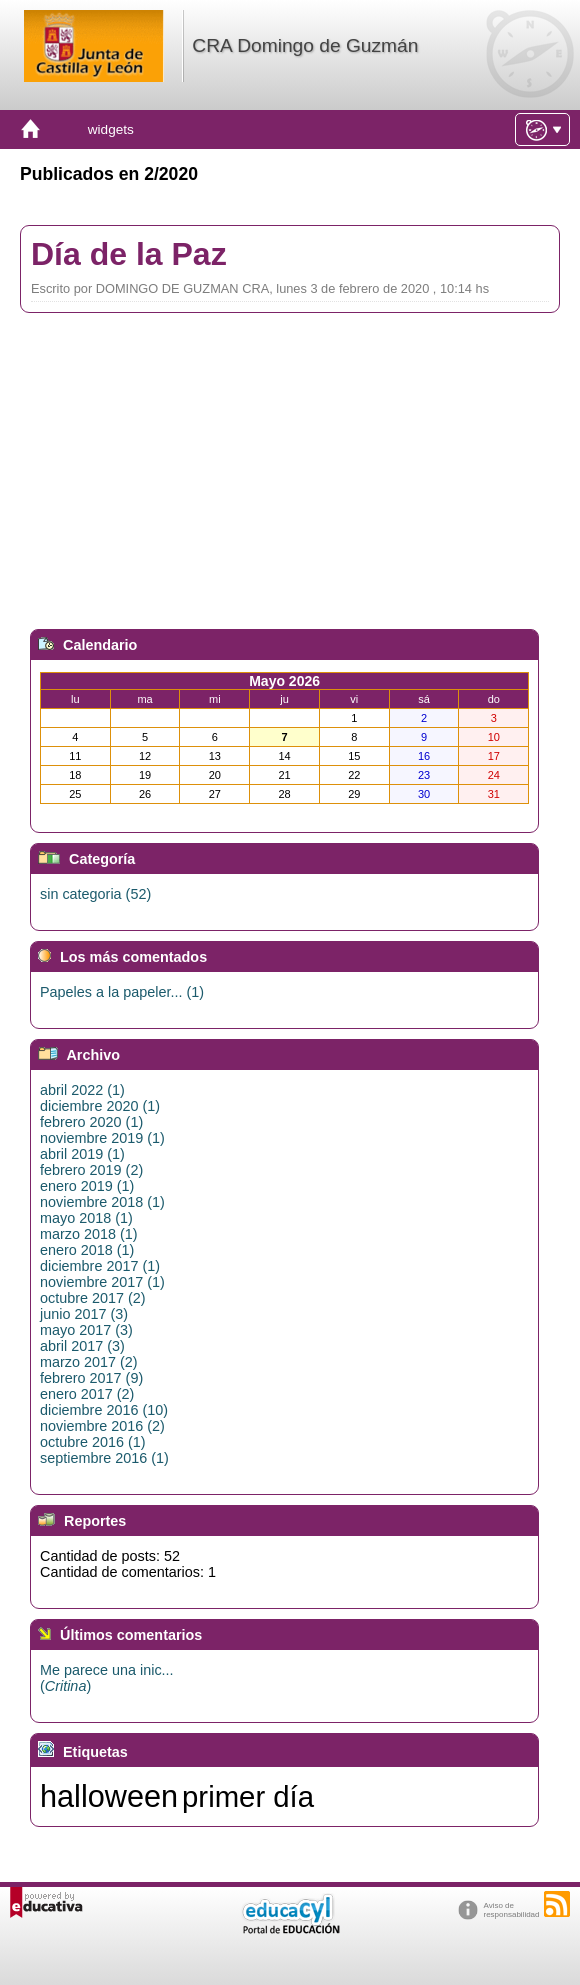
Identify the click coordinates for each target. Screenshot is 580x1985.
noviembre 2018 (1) (102, 1202)
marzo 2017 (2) (89, 1362)
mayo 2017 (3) (86, 1330)
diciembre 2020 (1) (100, 1106)
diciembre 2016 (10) (104, 1410)
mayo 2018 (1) (86, 1218)
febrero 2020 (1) (91, 1122)
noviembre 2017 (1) (102, 1282)
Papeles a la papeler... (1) (122, 992)
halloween (109, 1796)
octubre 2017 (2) (93, 1298)
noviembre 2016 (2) (102, 1426)
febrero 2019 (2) (91, 1170)
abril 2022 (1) (82, 1090)
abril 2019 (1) (82, 1154)
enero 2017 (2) (87, 1394)
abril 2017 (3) (82, 1346)
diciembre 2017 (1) (100, 1266)
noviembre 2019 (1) (102, 1138)
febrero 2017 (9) (91, 1378)
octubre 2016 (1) (93, 1442)
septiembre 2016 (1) (104, 1458)
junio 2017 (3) (84, 1314)
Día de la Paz (129, 254)
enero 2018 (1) (87, 1250)
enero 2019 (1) (87, 1186)
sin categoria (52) (95, 894)
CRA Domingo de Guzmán (305, 45)
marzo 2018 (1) (89, 1234)
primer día (248, 1796)
